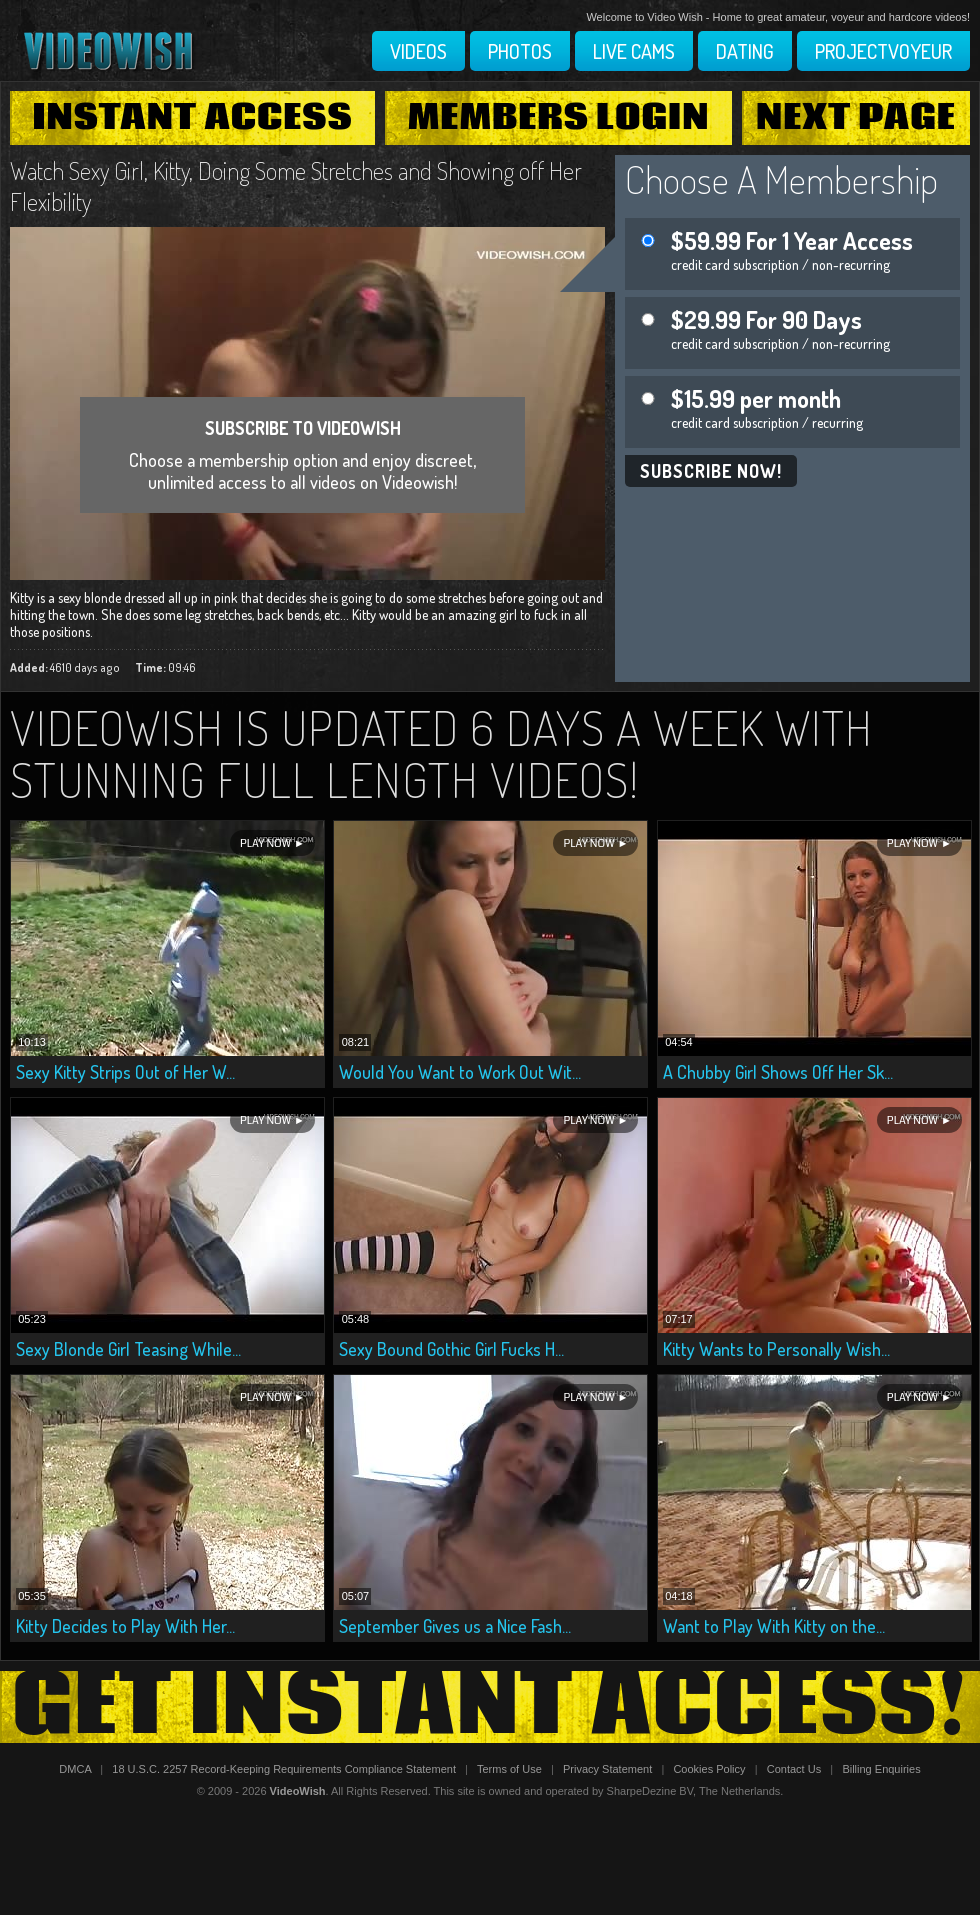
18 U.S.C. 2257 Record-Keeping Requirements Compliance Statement (284, 1769)
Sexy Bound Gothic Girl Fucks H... (451, 1349)
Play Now (265, 843)
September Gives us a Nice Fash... (455, 1626)
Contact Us (794, 1769)
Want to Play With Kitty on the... (774, 1626)
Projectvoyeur (883, 51)
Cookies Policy (709, 1769)
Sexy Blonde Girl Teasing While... (128, 1349)
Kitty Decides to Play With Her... (125, 1626)
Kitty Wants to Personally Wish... (776, 1349)
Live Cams (634, 51)
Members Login (559, 118)
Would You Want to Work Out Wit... (460, 1072)
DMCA (75, 1769)
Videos (418, 51)
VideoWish (298, 1791)
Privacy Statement (607, 1769)
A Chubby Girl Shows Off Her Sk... (778, 1072)
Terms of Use (509, 1769)
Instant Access (192, 118)
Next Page (856, 118)
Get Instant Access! (490, 1707)
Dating (745, 51)
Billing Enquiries (881, 1769)
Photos (520, 51)
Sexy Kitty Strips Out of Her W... (125, 1072)
